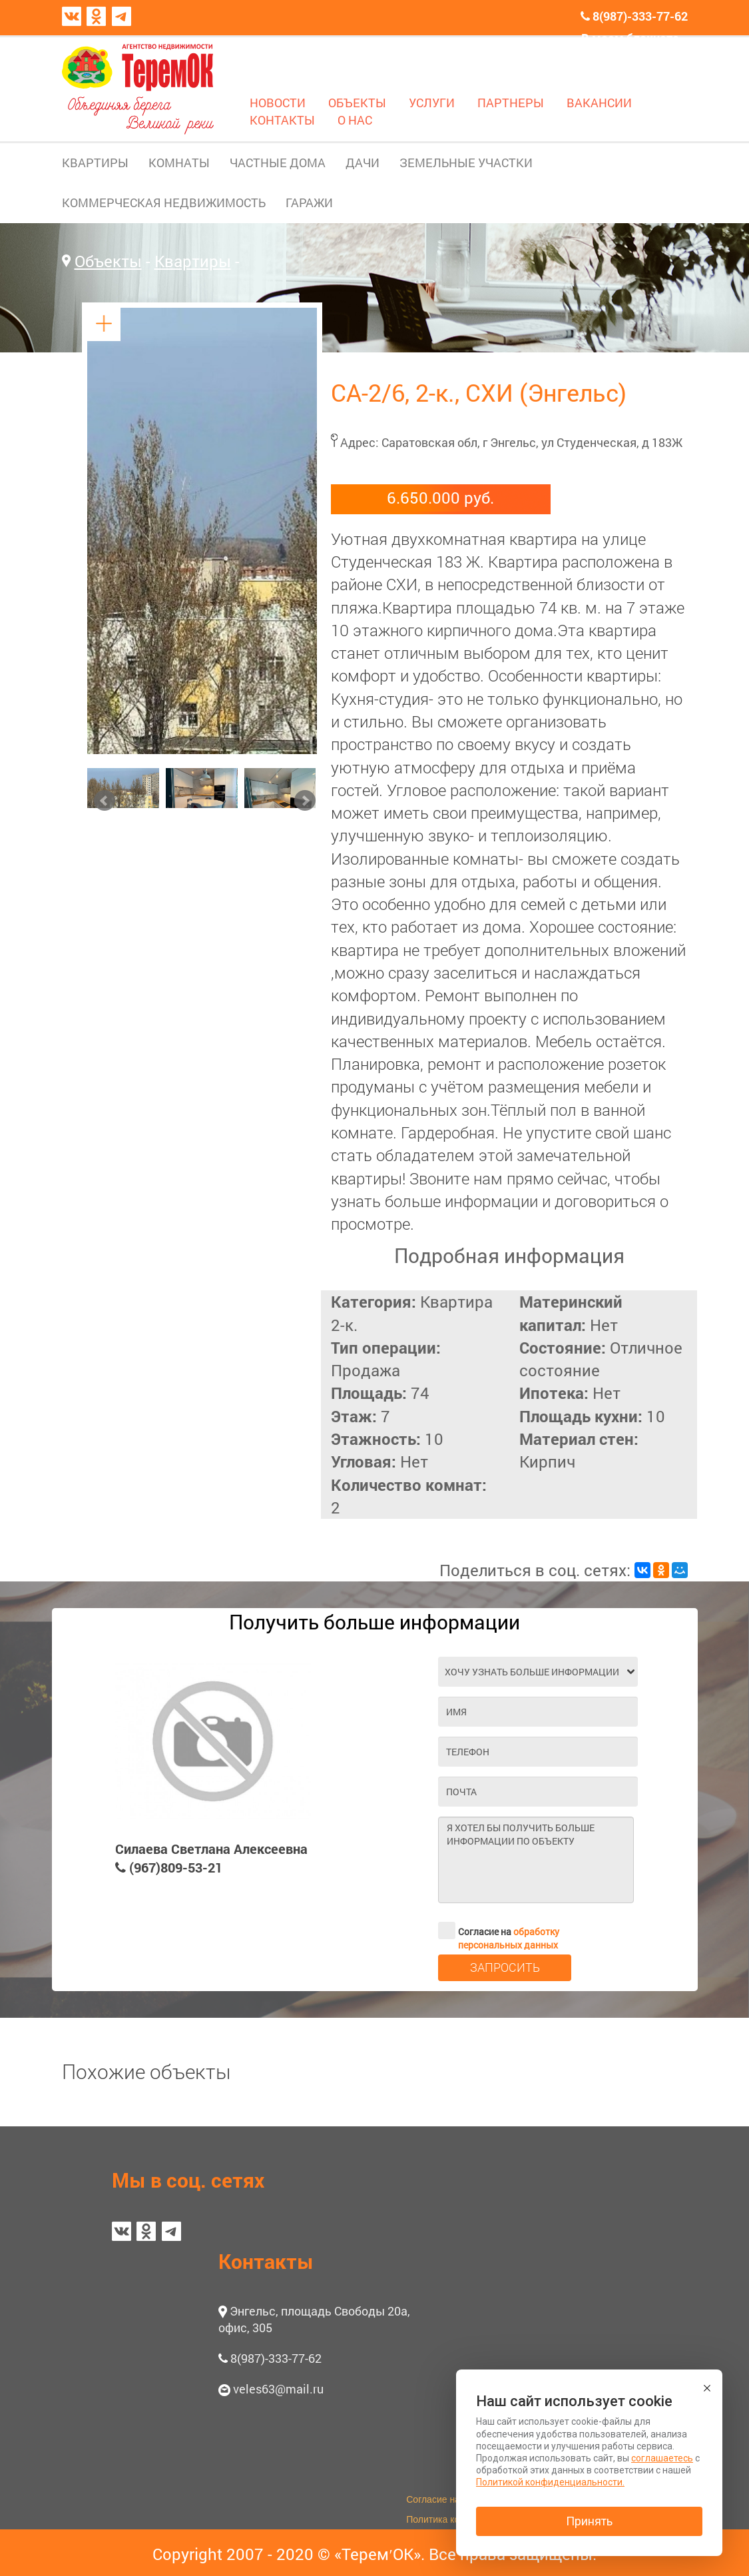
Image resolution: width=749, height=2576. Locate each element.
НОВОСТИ (278, 103)
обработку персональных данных (508, 1938)
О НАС (355, 120)
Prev (104, 800)
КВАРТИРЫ (95, 163)
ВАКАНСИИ (599, 103)
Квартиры (192, 261)
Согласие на (498, 1930)
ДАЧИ (362, 163)
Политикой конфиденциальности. (550, 2482)
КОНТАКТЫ (282, 120)
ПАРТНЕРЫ (510, 103)
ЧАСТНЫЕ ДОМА (278, 163)
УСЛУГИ (432, 103)
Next (305, 800)
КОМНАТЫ (179, 163)
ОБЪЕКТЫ (357, 103)
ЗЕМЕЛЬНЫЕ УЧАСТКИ (466, 163)
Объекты (108, 261)
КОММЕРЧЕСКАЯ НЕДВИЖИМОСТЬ (164, 203)
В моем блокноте (630, 38)
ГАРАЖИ (309, 203)
